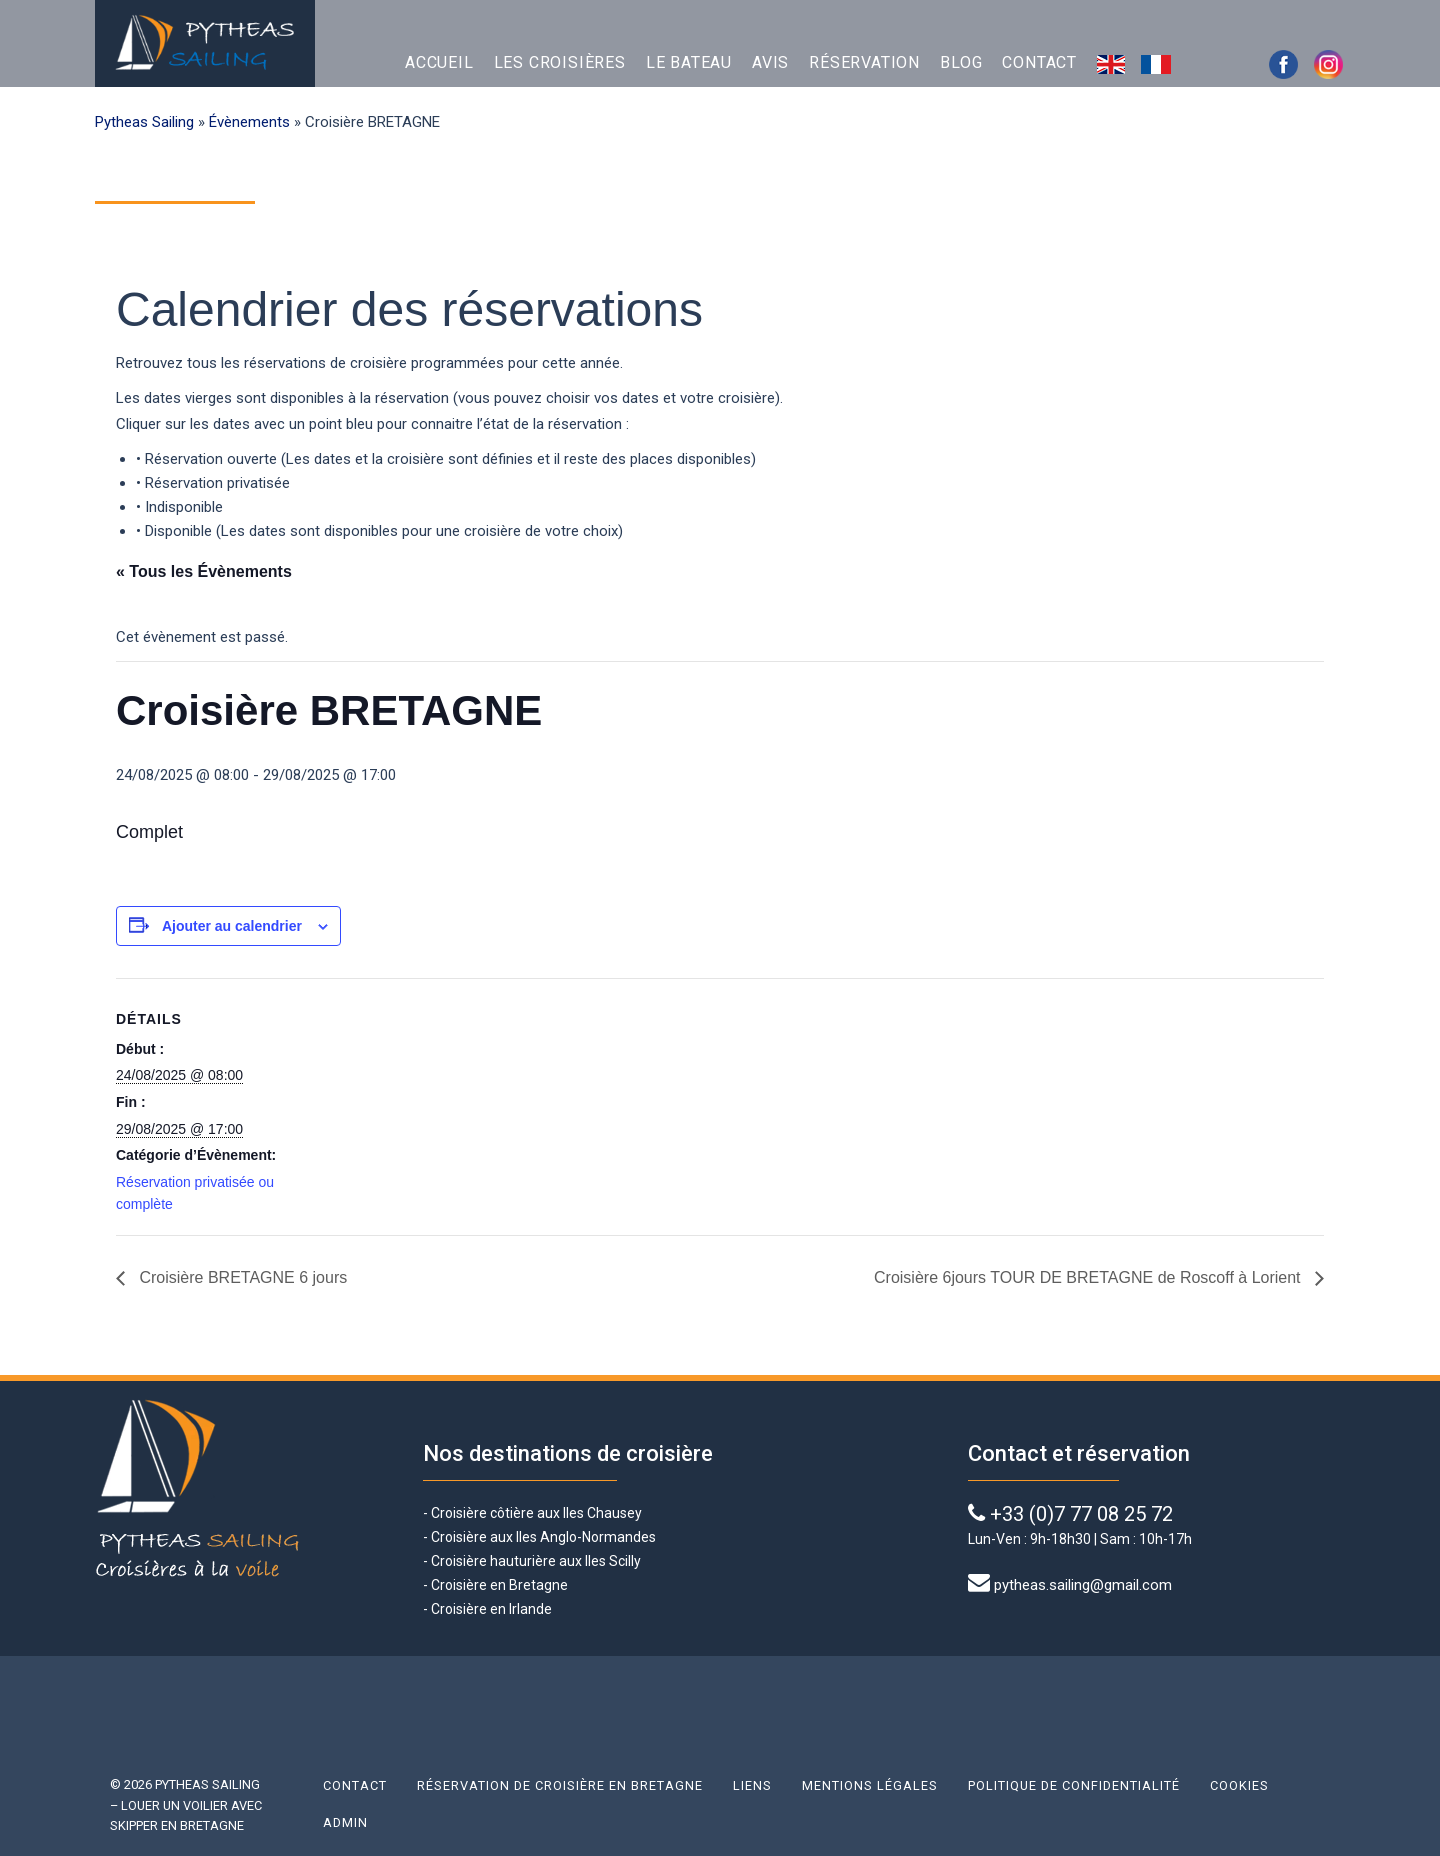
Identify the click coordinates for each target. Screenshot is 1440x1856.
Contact (1039, 62)
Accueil (439, 62)
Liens (752, 1785)
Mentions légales (870, 1785)
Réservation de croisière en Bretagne (560, 1785)
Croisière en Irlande (491, 1609)
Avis (770, 62)
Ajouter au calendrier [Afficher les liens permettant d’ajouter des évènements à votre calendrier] (232, 926)
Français (1159, 63)
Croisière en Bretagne (499, 1585)
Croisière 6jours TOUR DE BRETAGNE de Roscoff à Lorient (1089, 1277)
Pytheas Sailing (144, 122)
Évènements (249, 122)
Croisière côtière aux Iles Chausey (536, 1513)
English (1114, 63)
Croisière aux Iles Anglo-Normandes (542, 1537)
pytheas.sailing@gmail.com (1083, 1585)
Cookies (1239, 1785)
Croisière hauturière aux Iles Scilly (536, 1561)
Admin (345, 1822)
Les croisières (560, 62)
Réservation (864, 62)
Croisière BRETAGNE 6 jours (241, 1277)
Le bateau (689, 62)
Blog (961, 62)
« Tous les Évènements (204, 571)
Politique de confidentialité (1074, 1785)
